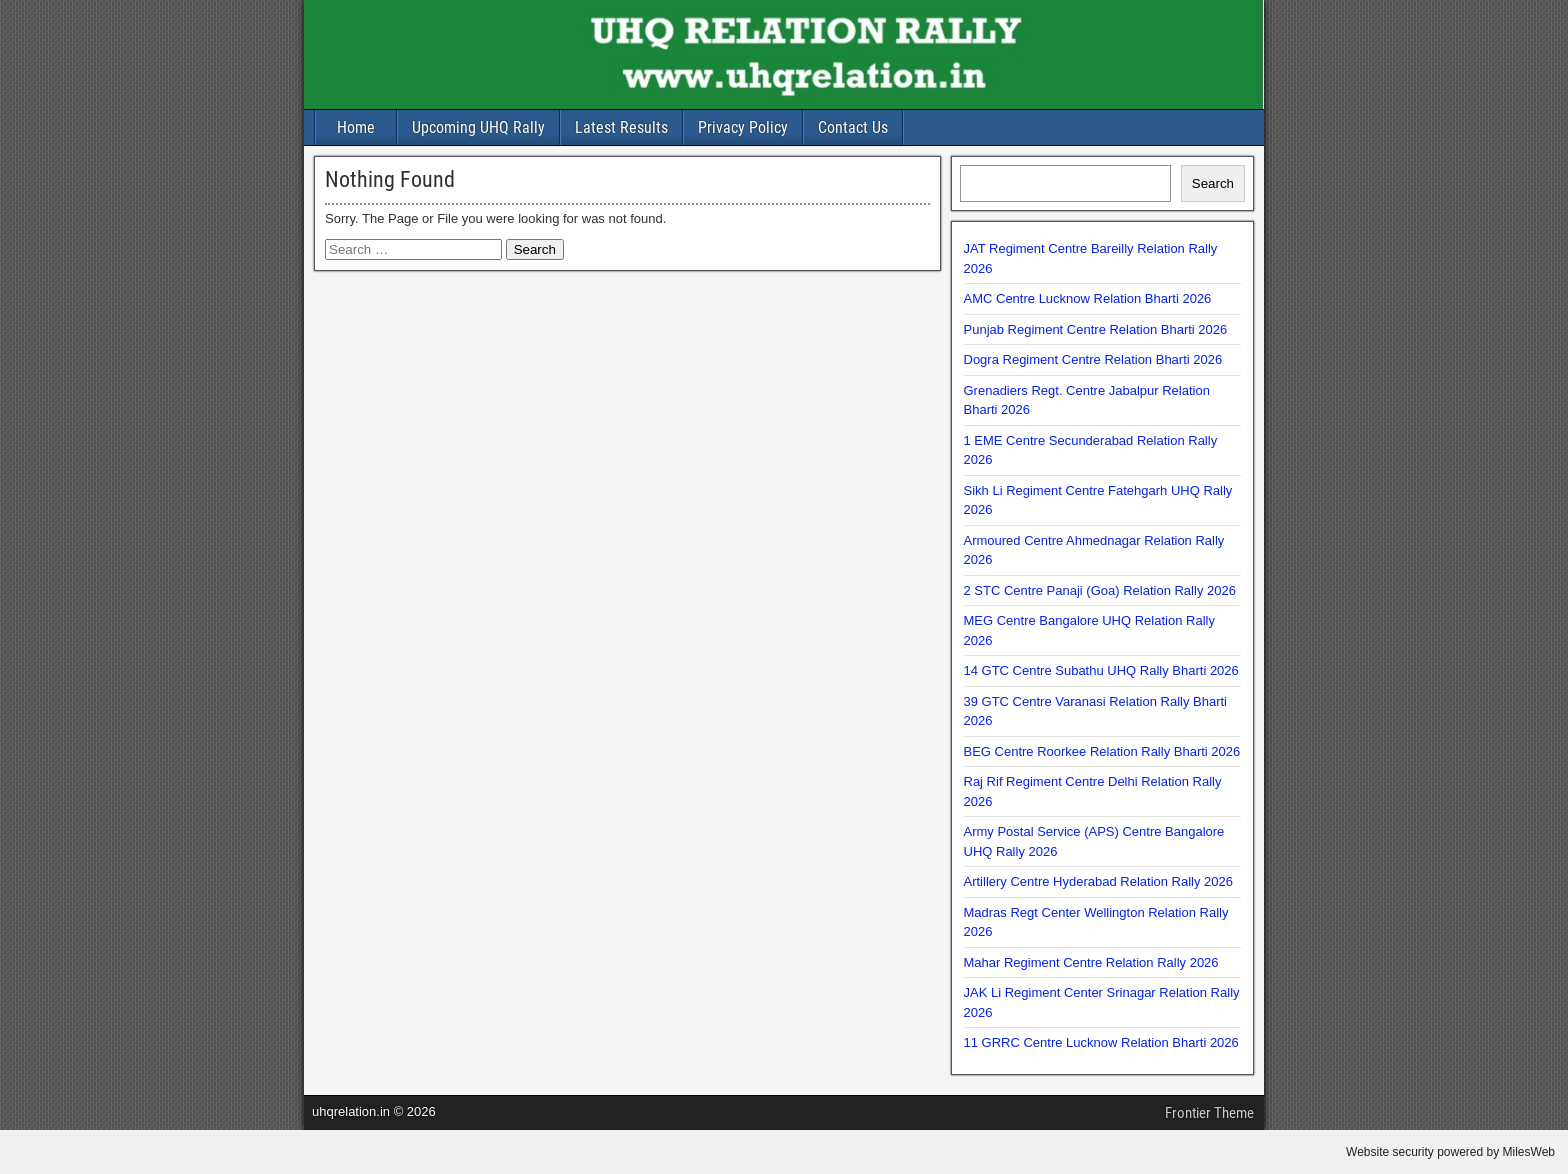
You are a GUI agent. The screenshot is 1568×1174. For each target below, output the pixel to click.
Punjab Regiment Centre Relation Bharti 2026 (1096, 329)
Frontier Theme (1209, 1113)
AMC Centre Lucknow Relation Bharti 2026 (1088, 298)
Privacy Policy (743, 127)
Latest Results (621, 127)
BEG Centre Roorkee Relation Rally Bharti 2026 (1102, 751)
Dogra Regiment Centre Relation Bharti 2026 (1093, 359)
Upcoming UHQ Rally (478, 127)
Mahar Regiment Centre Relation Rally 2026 (1091, 962)
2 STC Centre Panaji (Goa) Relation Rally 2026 (1100, 590)
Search (1213, 183)
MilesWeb (1529, 1152)
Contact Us (853, 127)
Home (356, 127)
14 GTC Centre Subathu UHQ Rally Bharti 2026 (1101, 670)
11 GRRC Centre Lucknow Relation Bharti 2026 (1101, 1042)
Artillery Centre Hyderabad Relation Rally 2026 (1099, 881)
